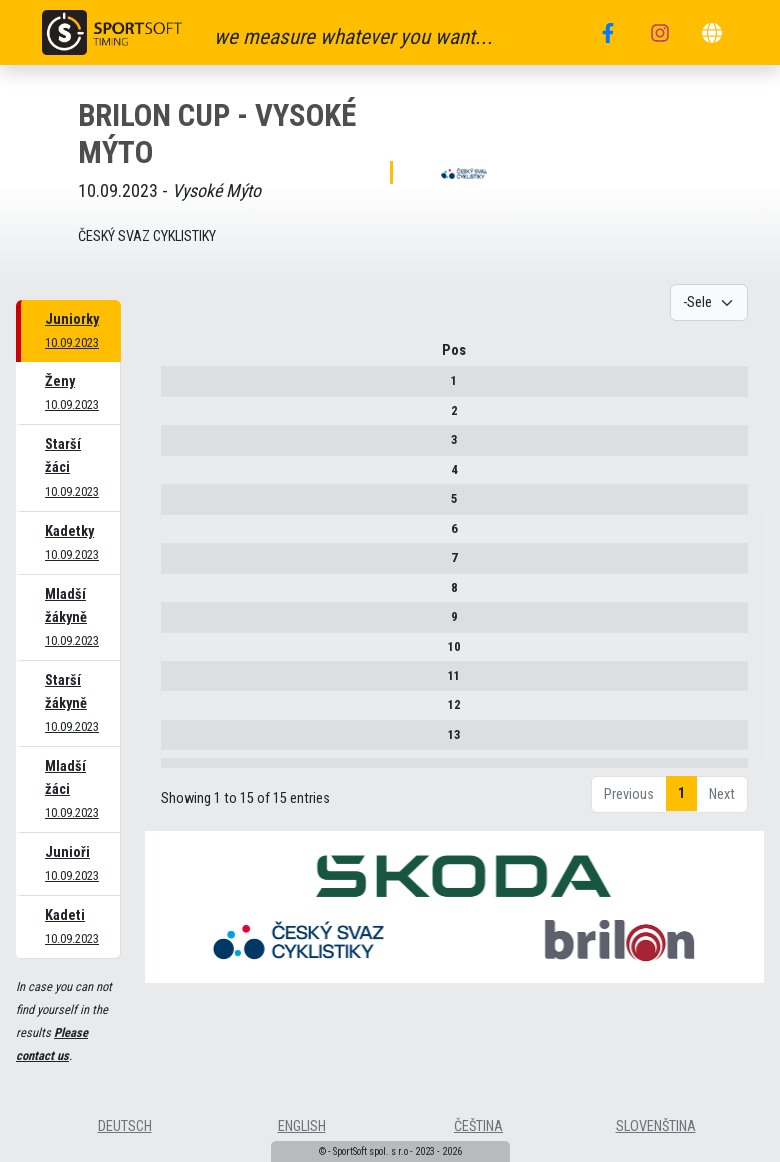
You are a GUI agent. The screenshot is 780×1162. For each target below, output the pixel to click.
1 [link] (681, 841)
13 (177, 741)
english (302, 1126)
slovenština (656, 1126)
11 (177, 682)
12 (177, 712)
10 (177, 653)
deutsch (125, 1126)
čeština (478, 1126)
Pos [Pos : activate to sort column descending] (177, 357)
